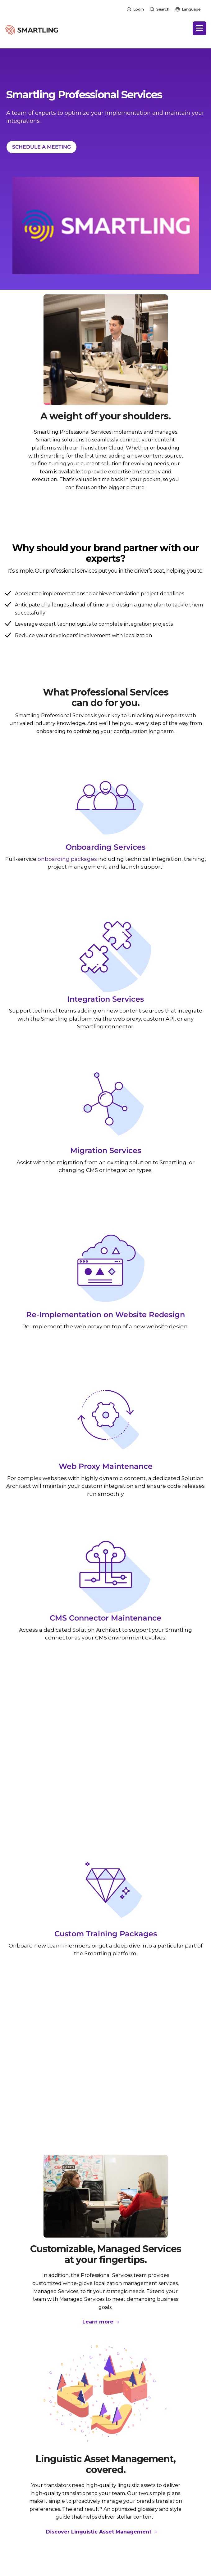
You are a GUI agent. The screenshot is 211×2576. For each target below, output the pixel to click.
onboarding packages (67, 859)
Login (138, 9)
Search (162, 9)
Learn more (98, 2322)
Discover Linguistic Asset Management (99, 2532)
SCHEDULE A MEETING (41, 147)
